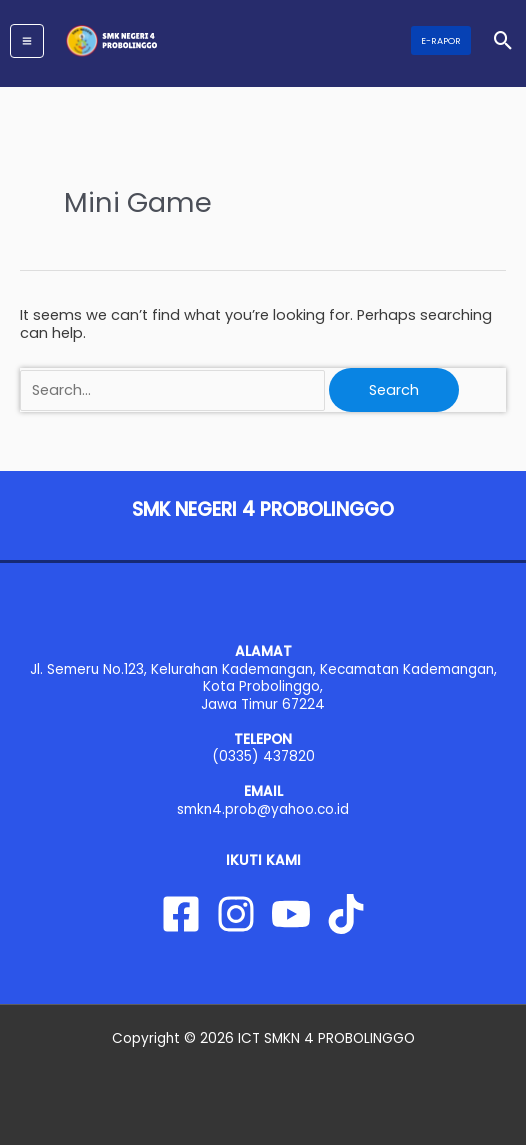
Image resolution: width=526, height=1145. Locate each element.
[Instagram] (236, 914)
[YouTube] (291, 914)
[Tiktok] (346, 914)
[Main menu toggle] (27, 41)
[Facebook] (181, 914)
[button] (441, 40)
